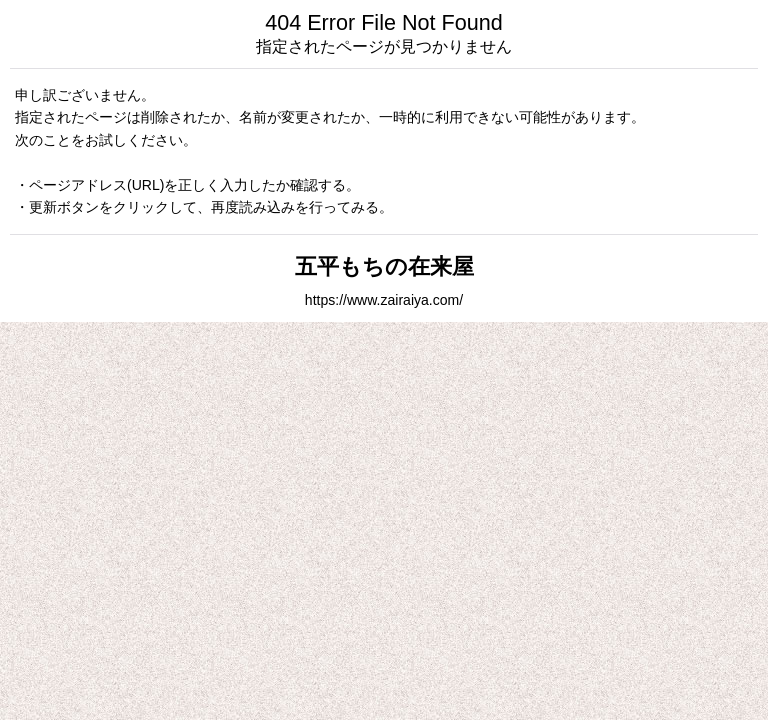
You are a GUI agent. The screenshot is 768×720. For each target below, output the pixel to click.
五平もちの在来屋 (384, 266)
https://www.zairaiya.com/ (384, 300)
